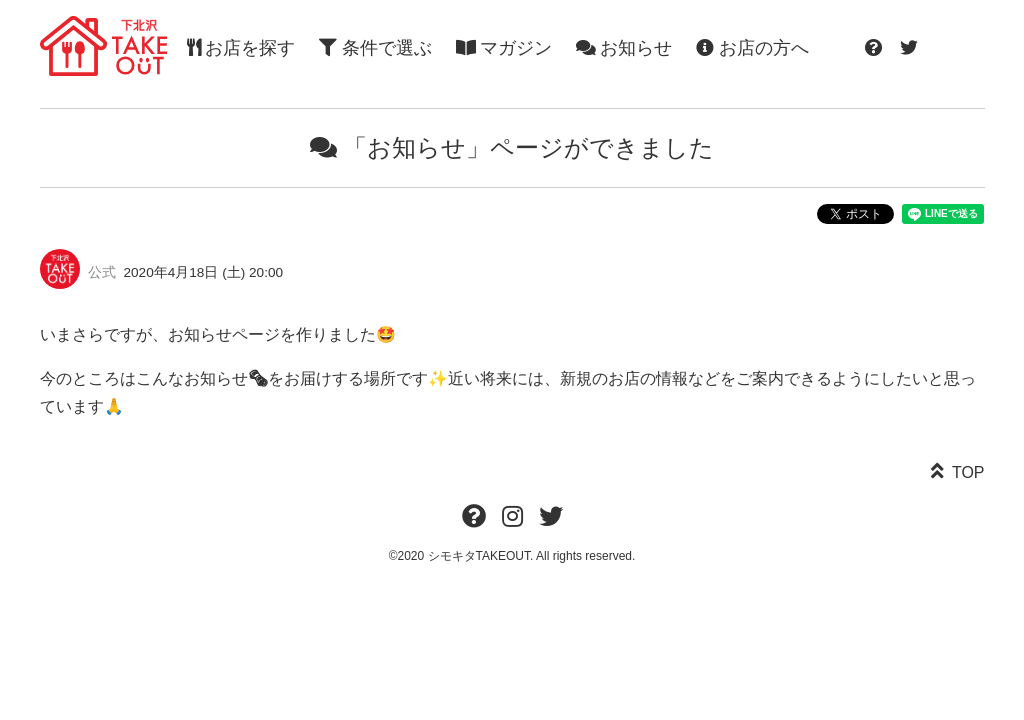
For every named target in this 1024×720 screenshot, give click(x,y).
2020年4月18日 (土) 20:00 (204, 272)
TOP (968, 472)
